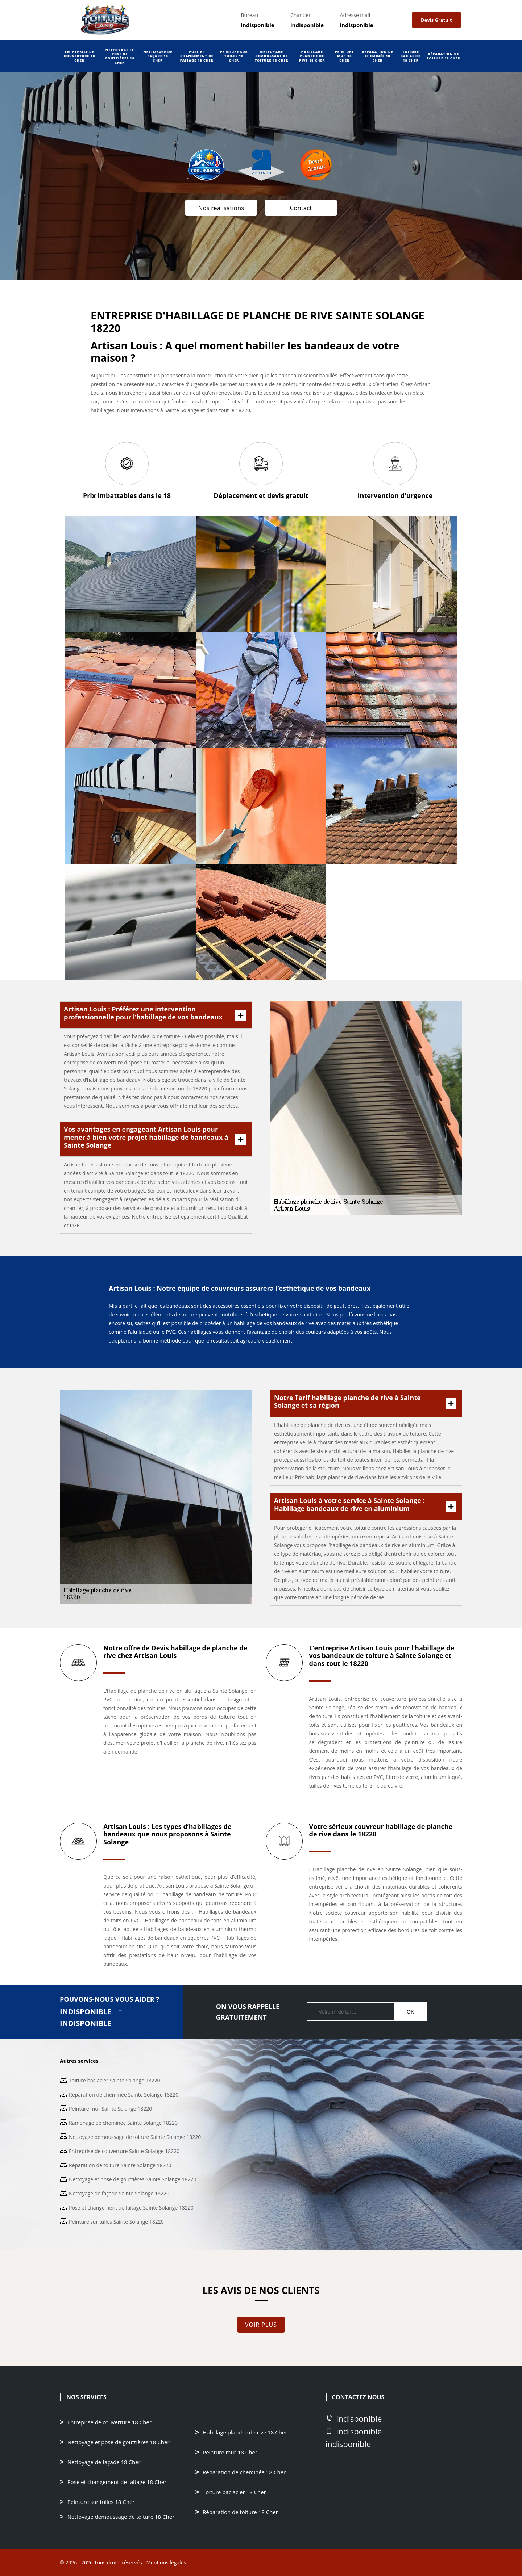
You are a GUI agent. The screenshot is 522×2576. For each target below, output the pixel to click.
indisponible (257, 25)
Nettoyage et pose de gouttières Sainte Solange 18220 (132, 2179)
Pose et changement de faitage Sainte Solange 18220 (131, 2207)
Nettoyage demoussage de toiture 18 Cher (272, 55)
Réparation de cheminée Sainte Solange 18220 (123, 2094)
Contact (301, 208)
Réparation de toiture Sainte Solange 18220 (120, 2165)
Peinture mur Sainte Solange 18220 (110, 2108)
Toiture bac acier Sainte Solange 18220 (114, 2080)
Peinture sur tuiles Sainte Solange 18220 (116, 2221)
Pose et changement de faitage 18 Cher (197, 55)
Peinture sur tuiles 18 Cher (234, 55)
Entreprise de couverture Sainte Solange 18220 (124, 2151)
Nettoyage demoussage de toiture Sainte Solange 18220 (135, 2136)
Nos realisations (221, 208)
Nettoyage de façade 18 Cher (157, 55)
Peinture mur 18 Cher (344, 55)
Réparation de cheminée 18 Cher (377, 55)
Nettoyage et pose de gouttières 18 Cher (119, 56)
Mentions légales (166, 2562)
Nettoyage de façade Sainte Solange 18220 (119, 2193)
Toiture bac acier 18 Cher (411, 55)
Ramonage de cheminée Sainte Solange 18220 (123, 2122)
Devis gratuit (436, 20)
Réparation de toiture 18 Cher (443, 55)
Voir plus (261, 2325)
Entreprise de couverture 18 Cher (79, 55)
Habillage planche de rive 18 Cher (312, 55)
